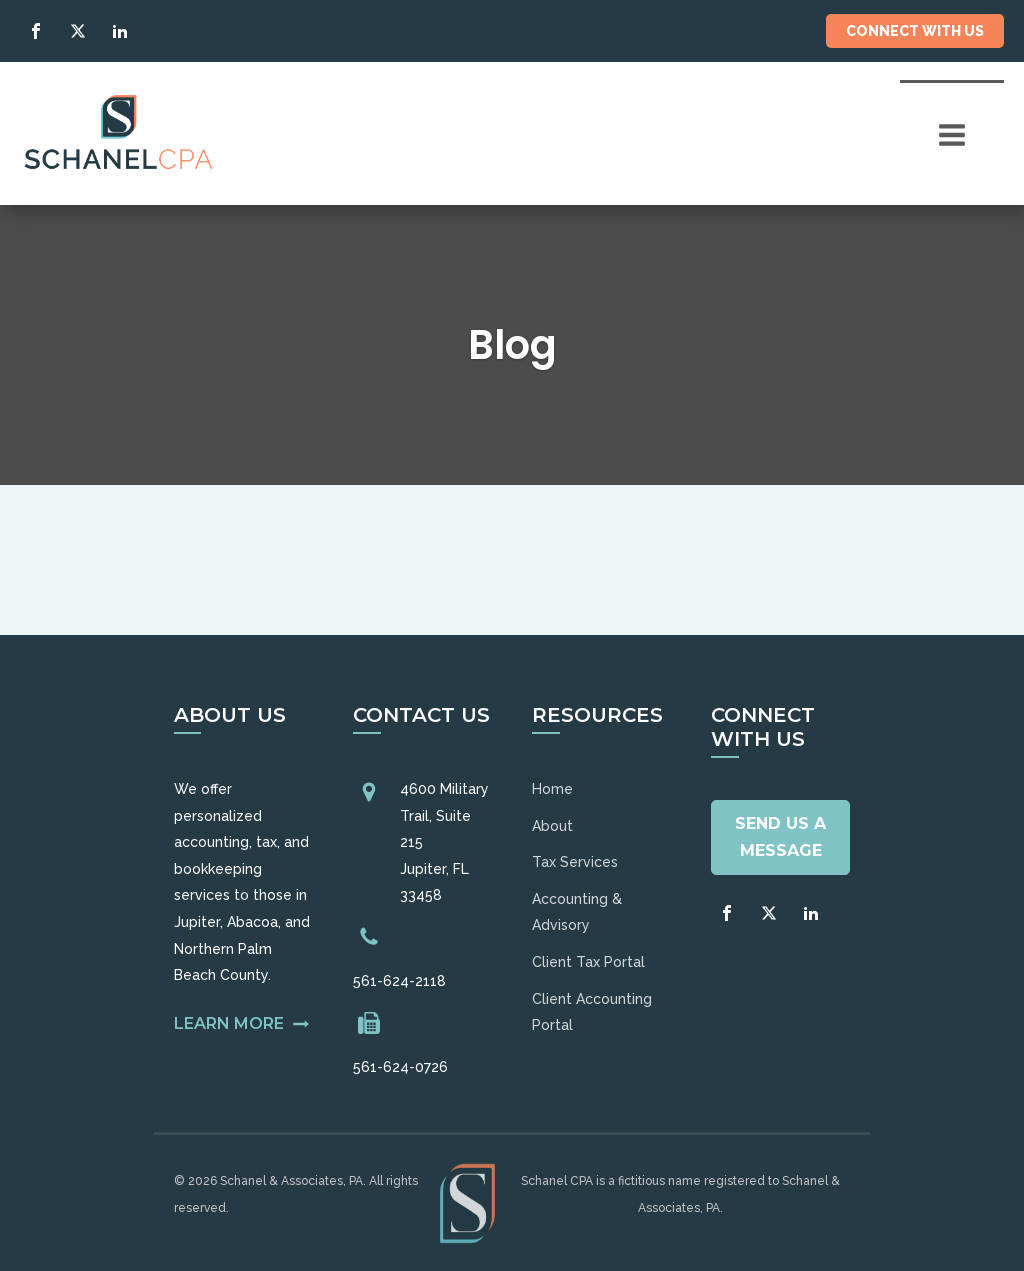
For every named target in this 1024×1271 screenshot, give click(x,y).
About (552, 826)
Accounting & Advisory (577, 912)
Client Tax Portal (588, 962)
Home (552, 789)
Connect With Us (915, 31)
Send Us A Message (780, 837)
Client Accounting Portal (592, 1012)
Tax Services (575, 862)
